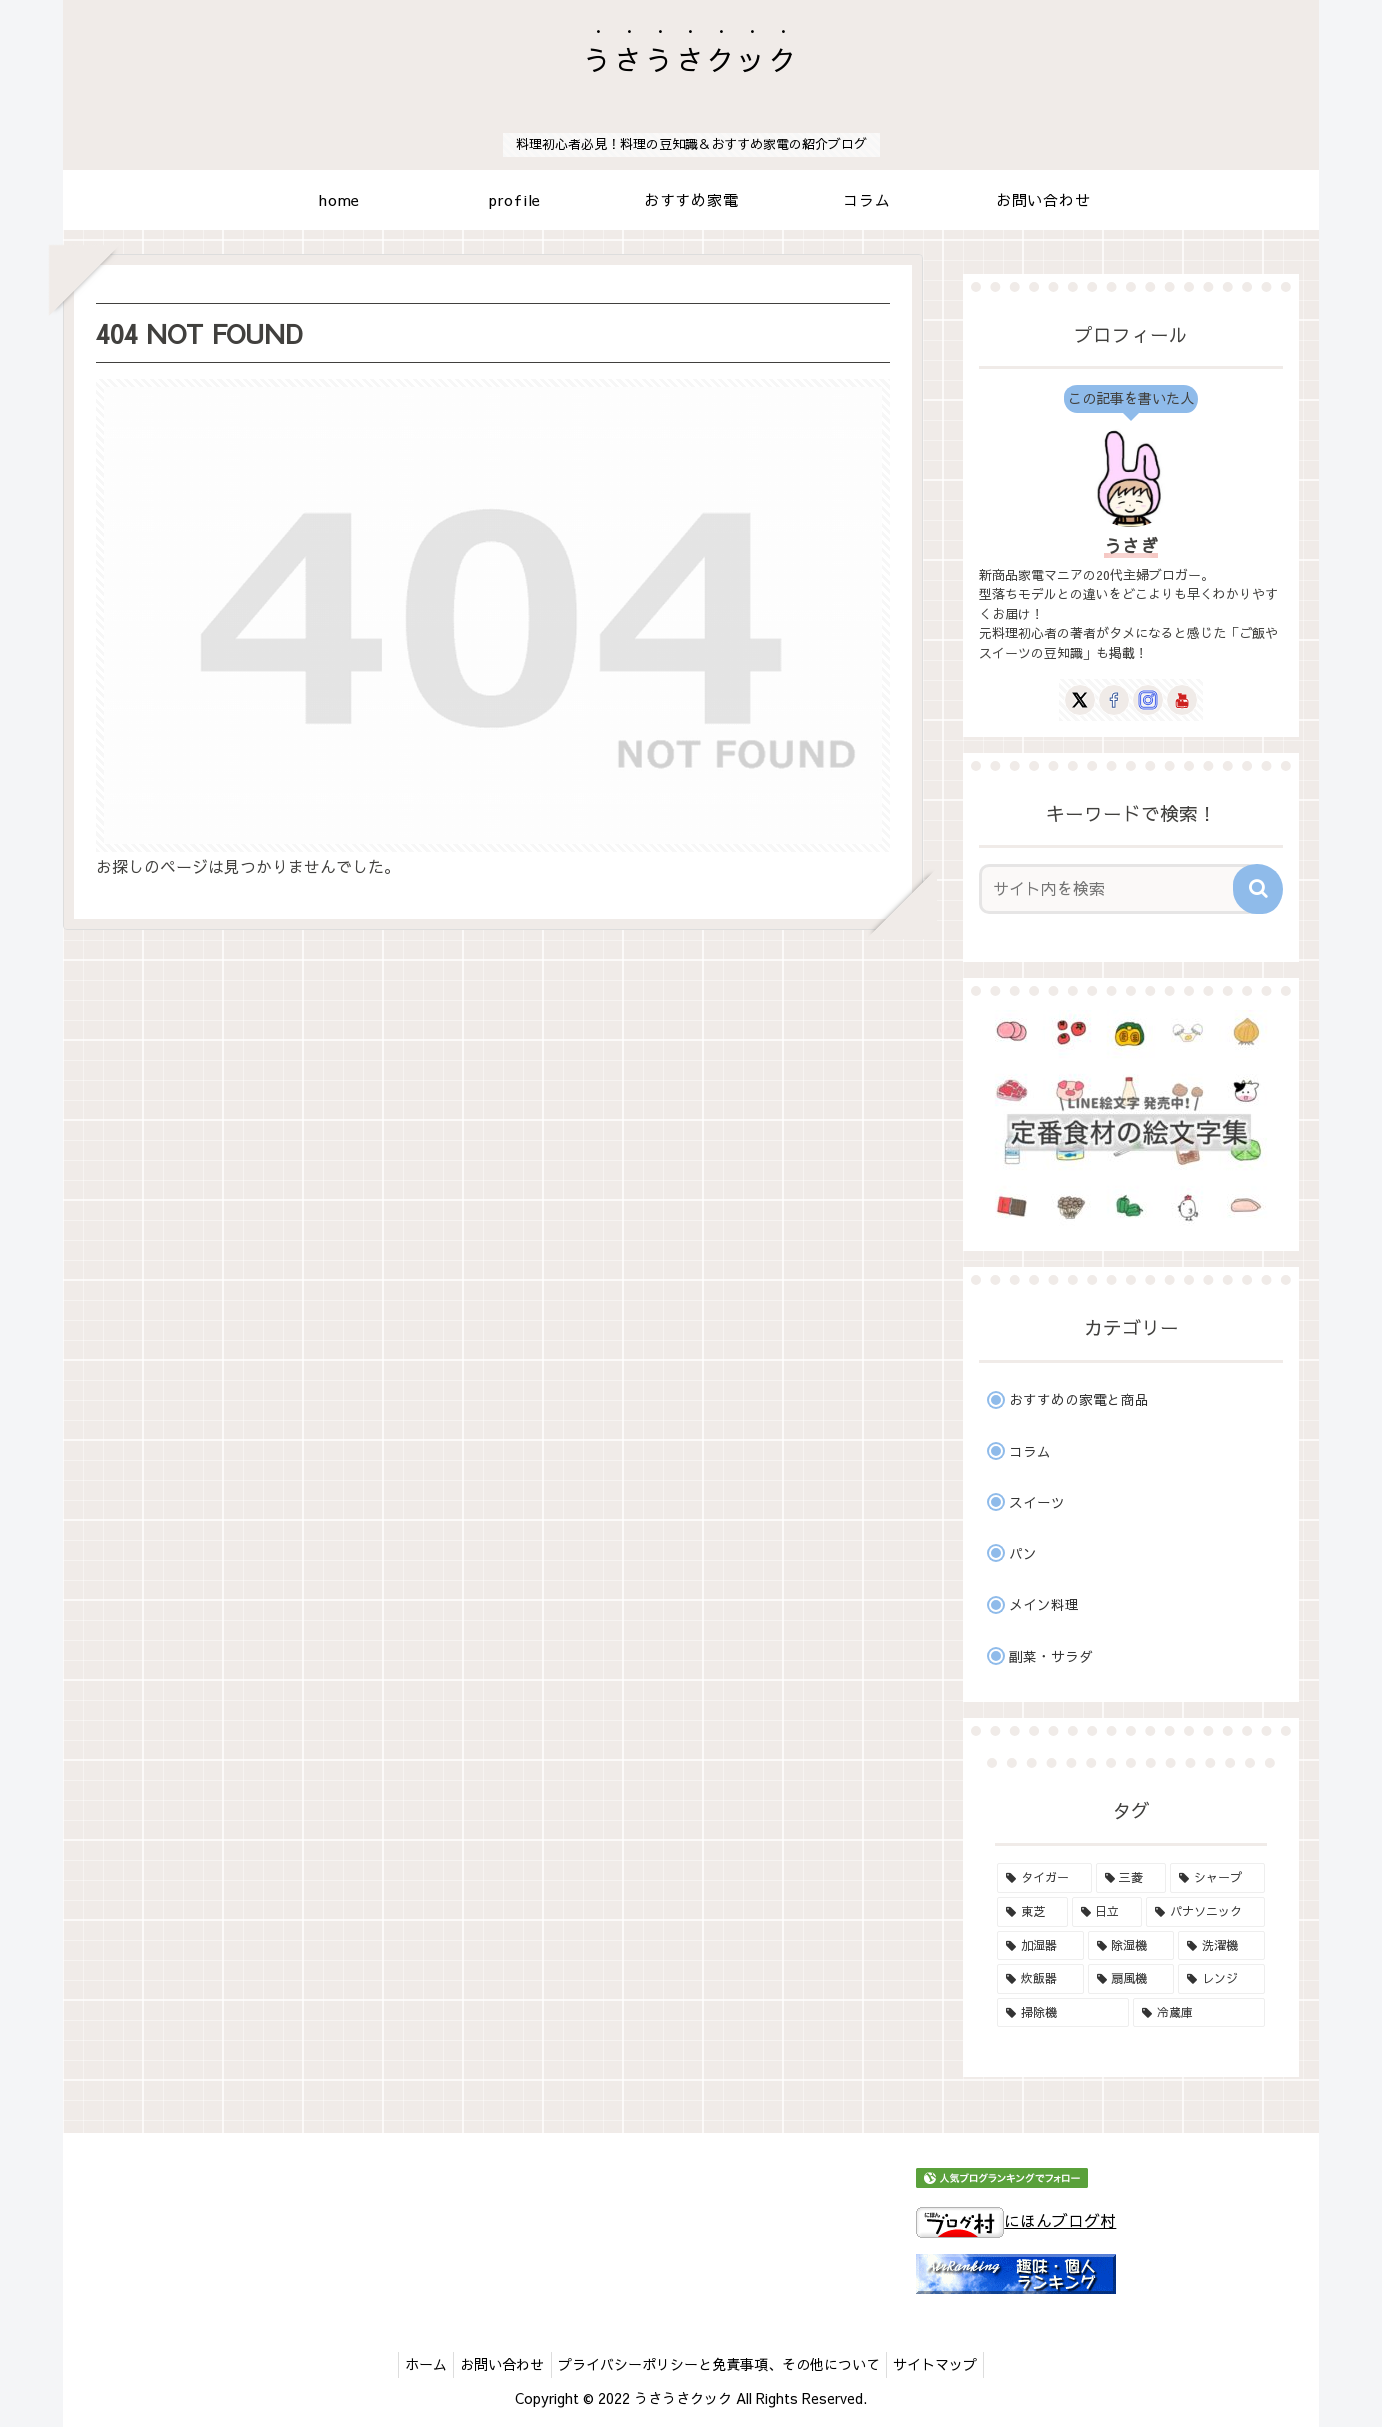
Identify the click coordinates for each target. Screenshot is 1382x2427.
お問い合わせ (499, 2364)
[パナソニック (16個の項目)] (1205, 1912)
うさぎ (1131, 545)
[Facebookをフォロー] (1114, 700)
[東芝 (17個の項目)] (1032, 1912)
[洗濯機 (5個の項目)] (1221, 1946)
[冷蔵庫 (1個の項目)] (1199, 2013)
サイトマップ (947, 2364)
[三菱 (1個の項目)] (1131, 1878)
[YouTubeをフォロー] (1182, 700)
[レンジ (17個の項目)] (1221, 1979)
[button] (1258, 889)
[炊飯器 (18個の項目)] (1040, 1979)
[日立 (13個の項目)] (1107, 1912)
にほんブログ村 (1016, 2220)
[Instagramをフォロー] (1148, 700)
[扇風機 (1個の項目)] (1131, 1979)
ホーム (415, 2364)
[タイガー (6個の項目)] (1044, 1878)
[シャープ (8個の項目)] (1217, 1878)
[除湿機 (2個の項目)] (1131, 1946)
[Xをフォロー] (1080, 700)
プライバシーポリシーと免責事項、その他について (723, 2364)
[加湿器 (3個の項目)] (1040, 1946)
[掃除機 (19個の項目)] (1063, 2013)
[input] (1119, 889)
